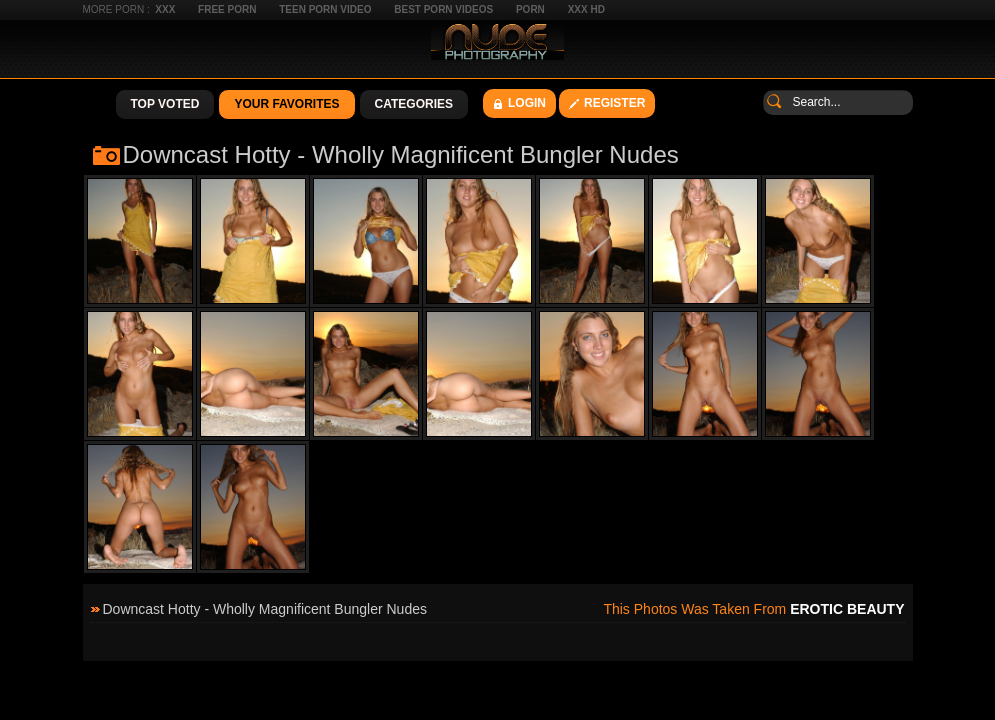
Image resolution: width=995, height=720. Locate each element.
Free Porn (227, 9)
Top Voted (165, 104)
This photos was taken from (753, 609)
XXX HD (586, 9)
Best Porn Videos (443, 9)
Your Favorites (286, 104)
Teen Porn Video (325, 9)
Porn (530, 9)
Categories (414, 104)
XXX (165, 9)
